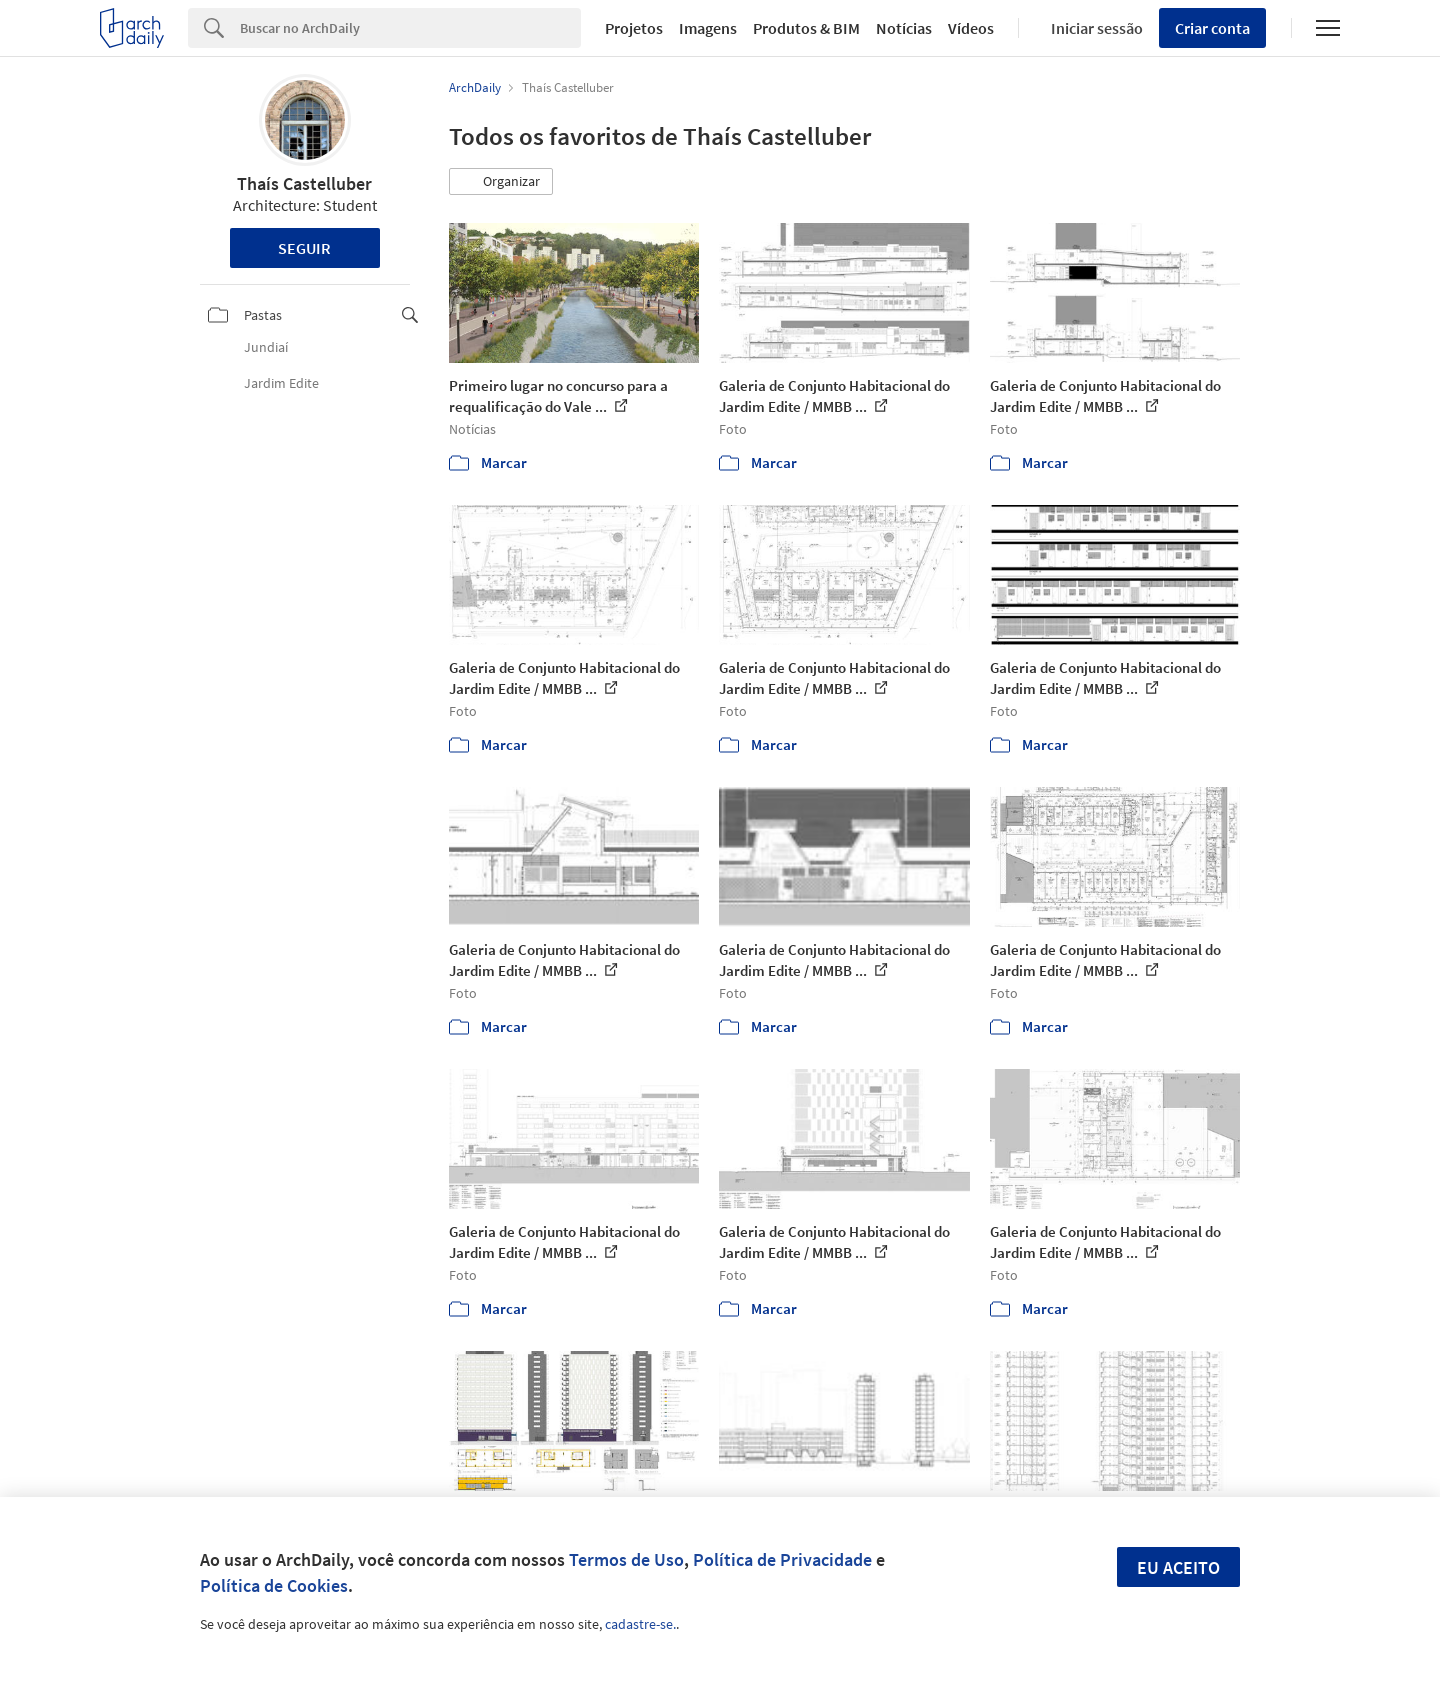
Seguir (304, 248)
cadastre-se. (640, 1624)
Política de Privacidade (782, 1559)
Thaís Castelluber (304, 183)
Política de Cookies (274, 1585)
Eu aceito (1178, 1567)
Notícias (904, 28)
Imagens (708, 28)
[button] (501, 182)
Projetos (634, 28)
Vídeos (971, 28)
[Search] (410, 28)
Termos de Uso (626, 1559)
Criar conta (1212, 28)
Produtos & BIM (806, 28)
